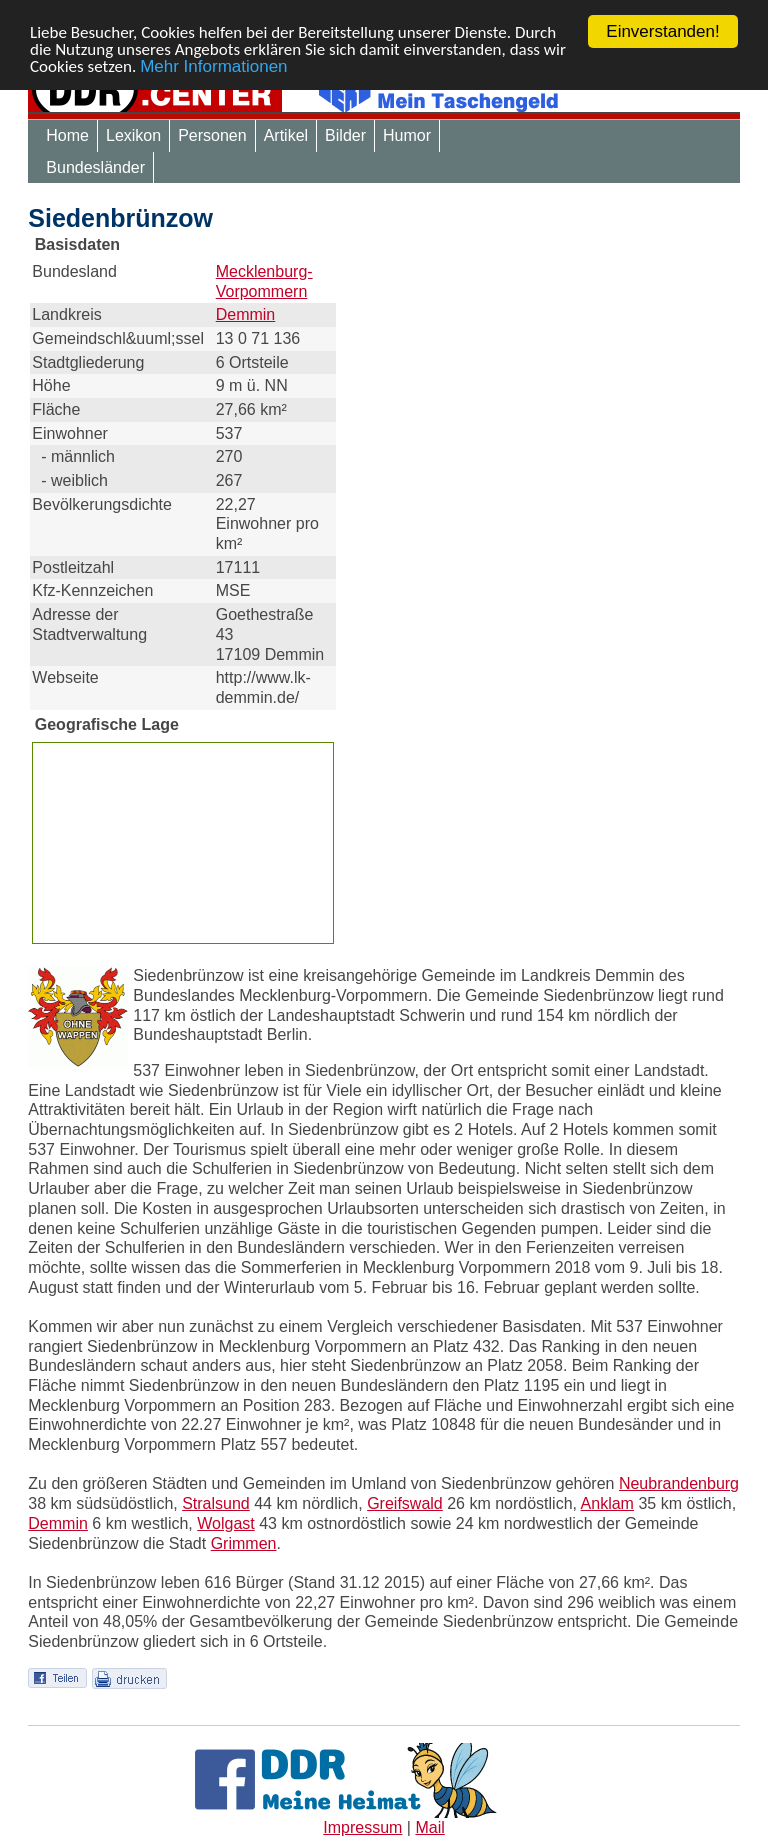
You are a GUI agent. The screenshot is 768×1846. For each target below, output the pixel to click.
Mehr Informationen (213, 66)
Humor (407, 135)
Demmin (246, 314)
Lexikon (133, 135)
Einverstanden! (662, 31)
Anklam (607, 1503)
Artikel (286, 135)
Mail (429, 1827)
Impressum (362, 1827)
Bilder (345, 135)
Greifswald (405, 1503)
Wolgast (226, 1523)
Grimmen (244, 1543)
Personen (212, 135)
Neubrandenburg (679, 1483)
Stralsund (216, 1503)
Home (67, 135)
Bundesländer (95, 167)
